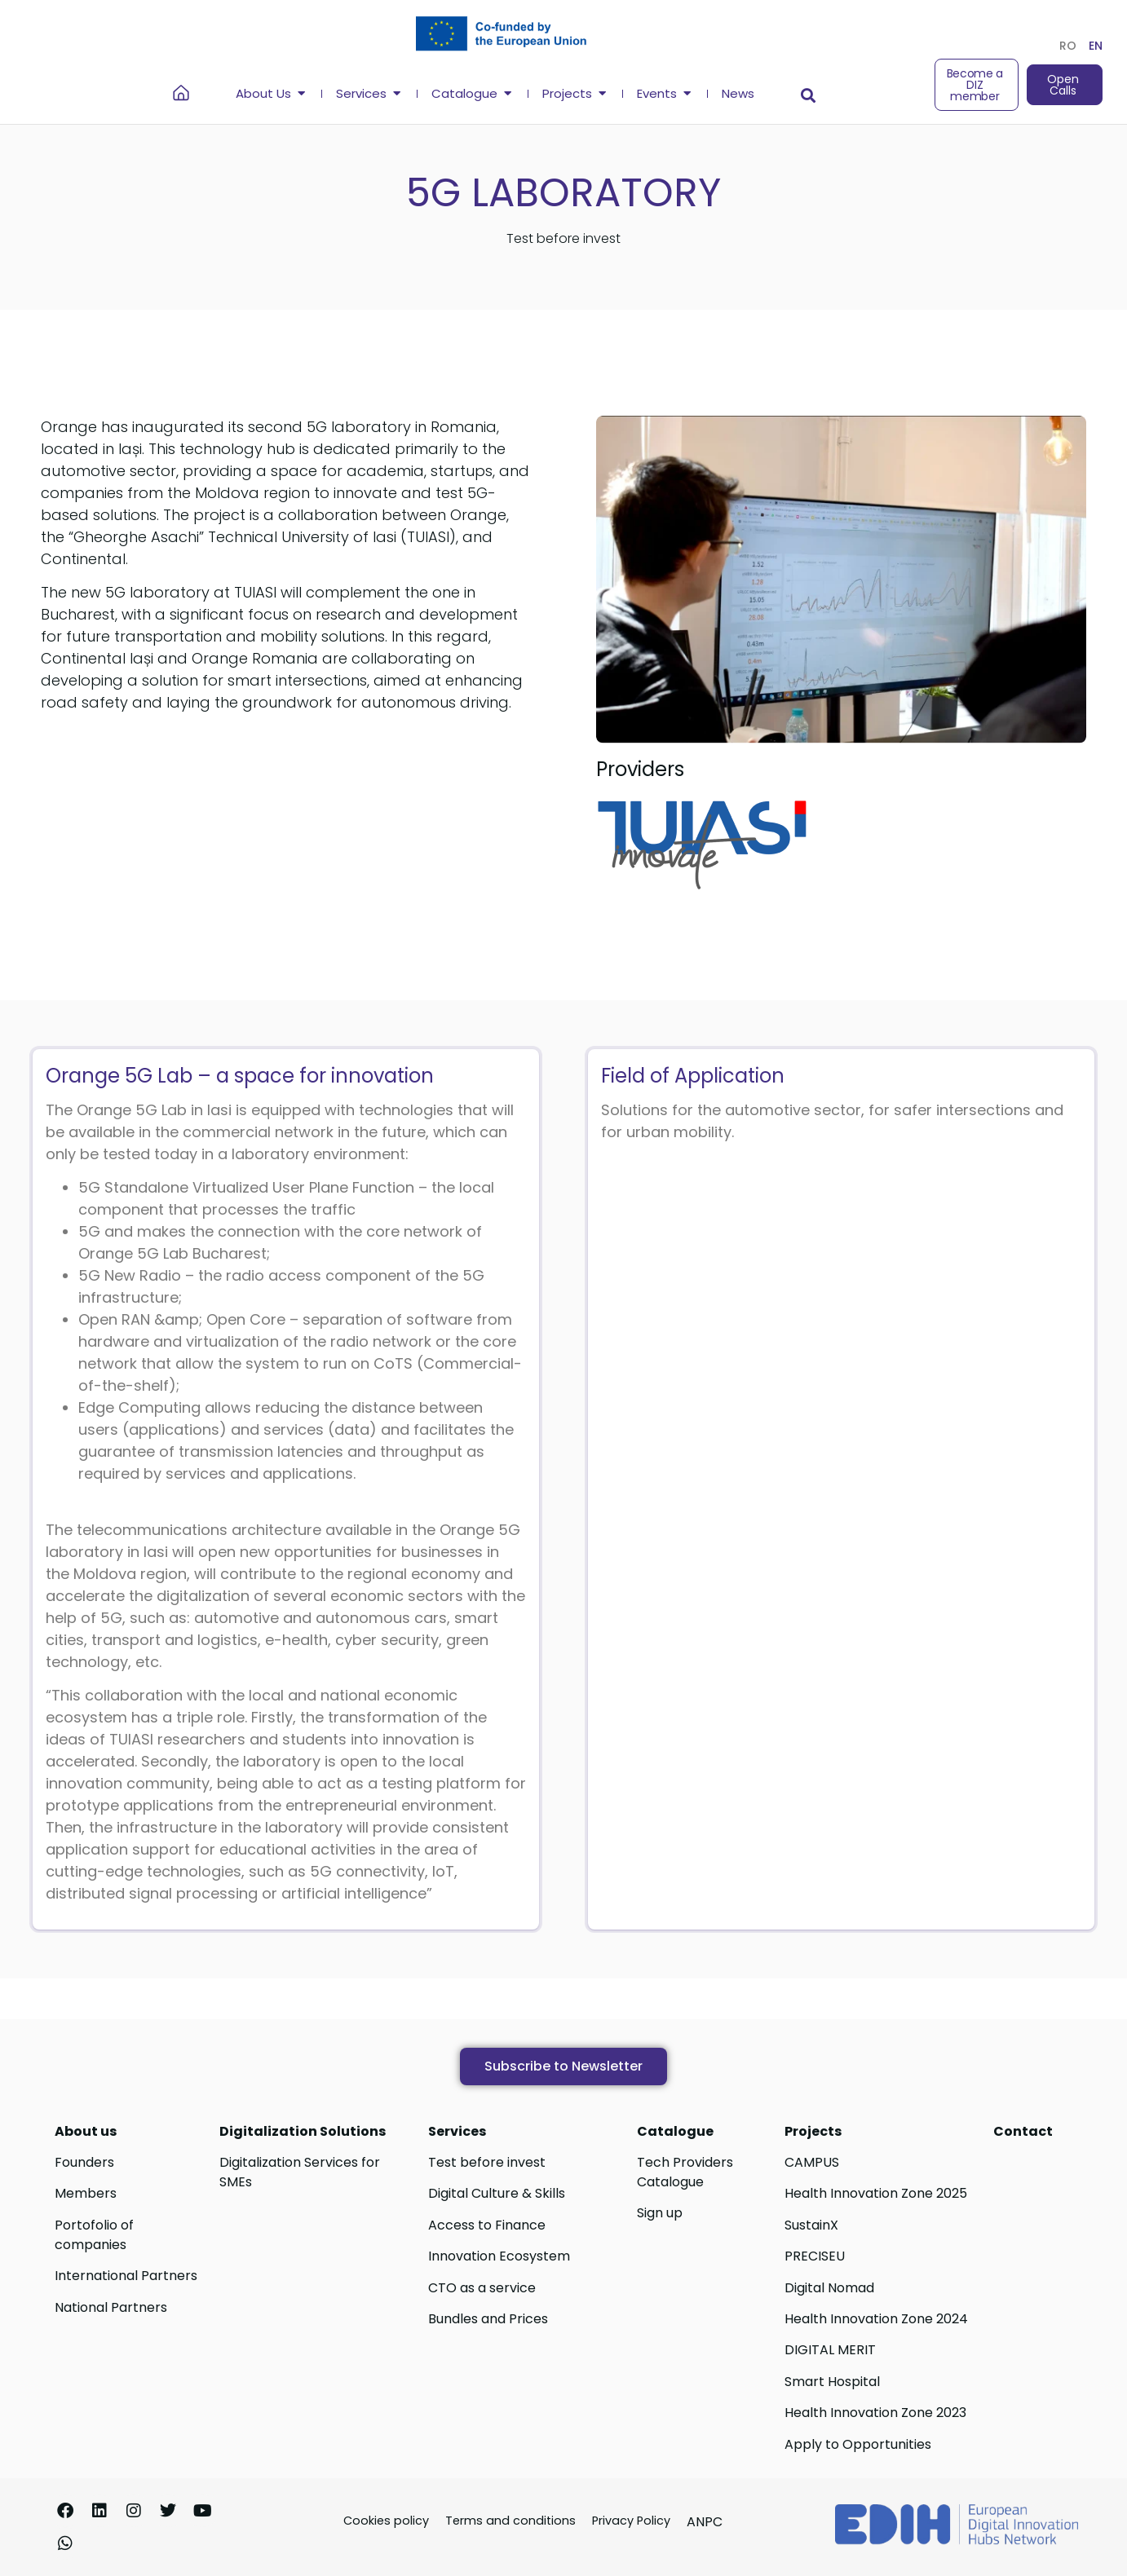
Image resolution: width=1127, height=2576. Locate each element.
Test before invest (487, 2162)
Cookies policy (386, 2520)
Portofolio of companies (94, 2235)
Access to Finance (487, 2225)
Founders (84, 2162)
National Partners (111, 2307)
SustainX (811, 2225)
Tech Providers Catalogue (685, 2172)
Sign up (660, 2212)
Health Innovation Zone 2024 (876, 2318)
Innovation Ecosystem (499, 2256)
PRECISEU (814, 2256)
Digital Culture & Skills (496, 2193)
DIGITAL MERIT (830, 2349)
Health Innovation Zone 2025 (875, 2193)
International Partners (126, 2275)
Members (86, 2193)
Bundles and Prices (488, 2318)
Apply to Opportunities (857, 2444)
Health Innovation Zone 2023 (875, 2412)
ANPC (705, 2521)
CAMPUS (811, 2162)
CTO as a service (482, 2287)
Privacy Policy (631, 2520)
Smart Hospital (832, 2381)
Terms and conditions (510, 2520)
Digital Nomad (829, 2287)
